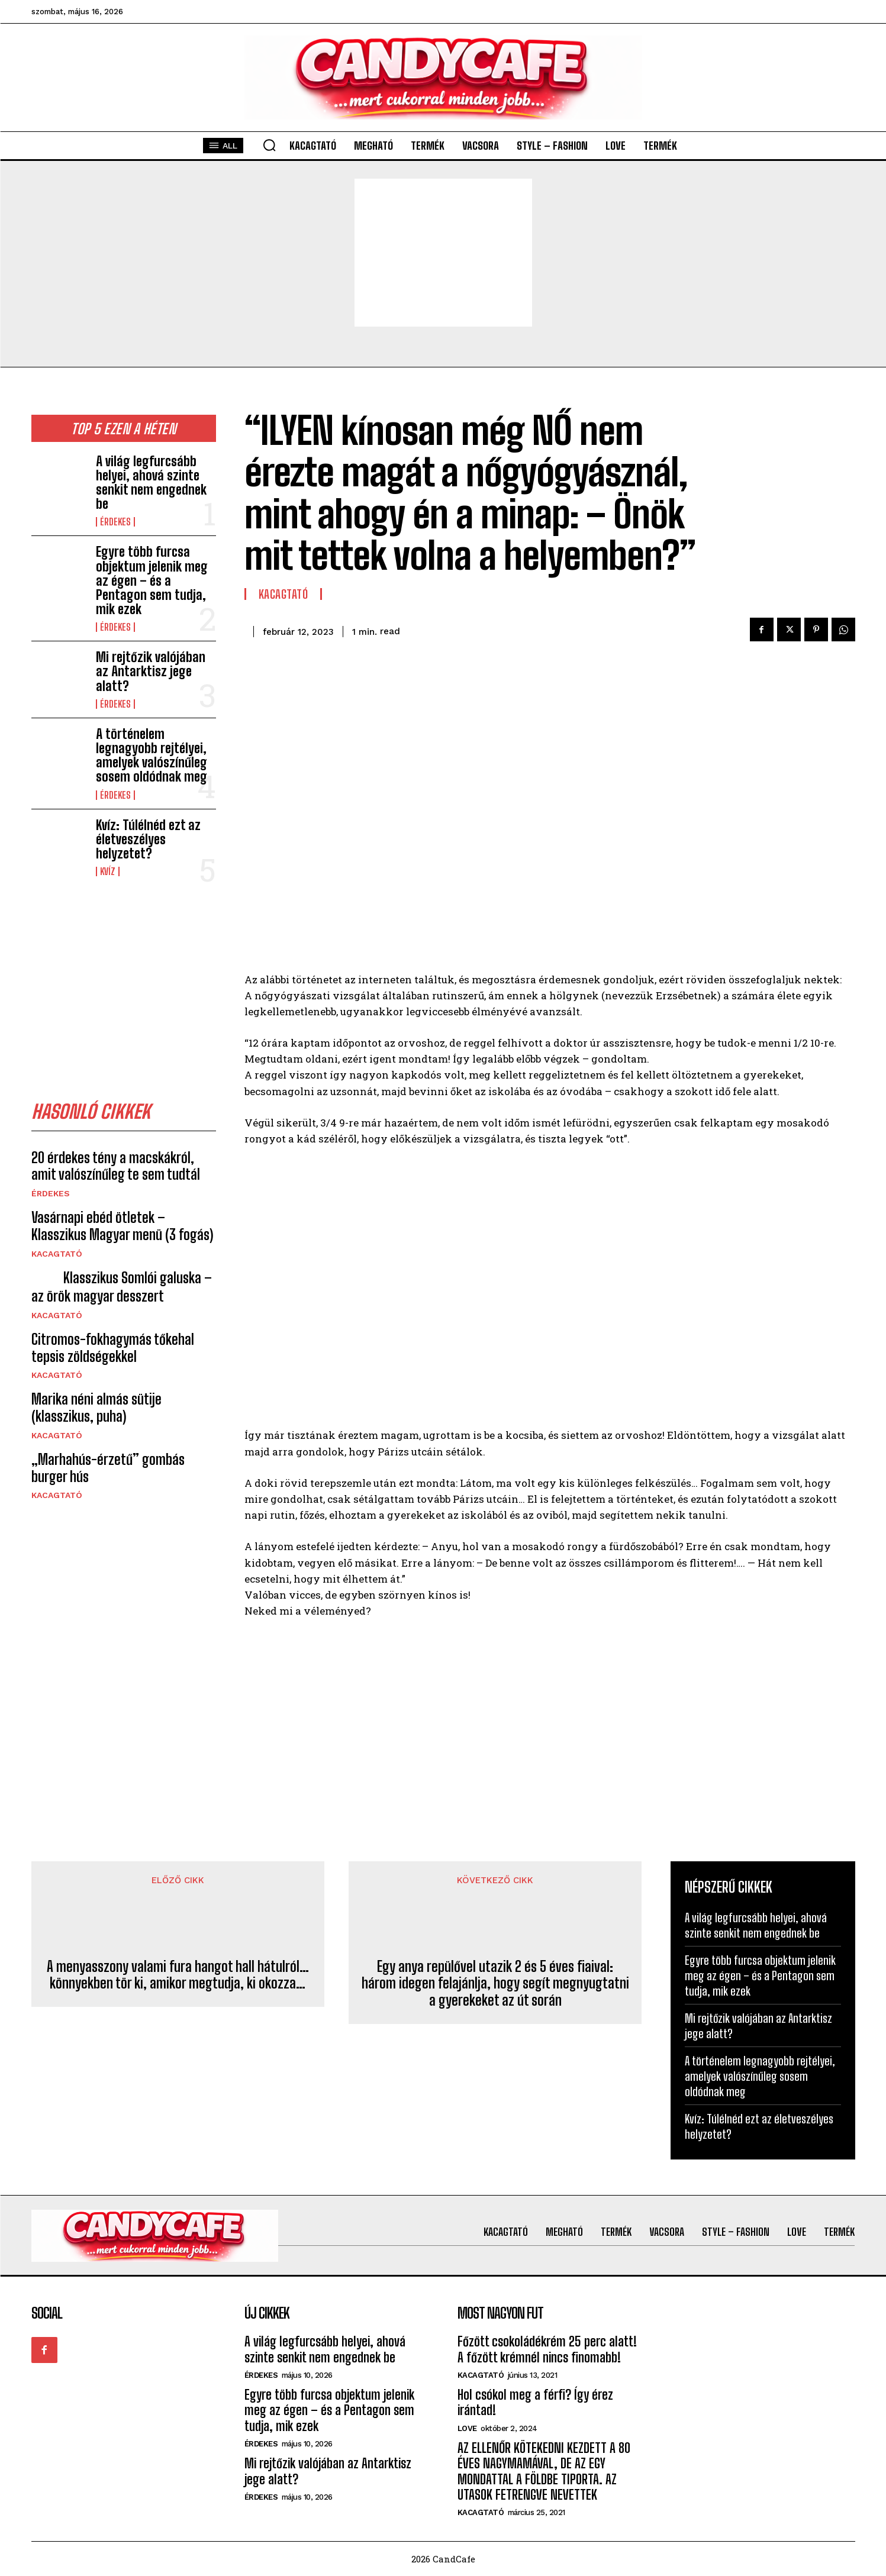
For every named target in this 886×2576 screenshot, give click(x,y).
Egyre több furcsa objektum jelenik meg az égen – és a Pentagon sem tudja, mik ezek (152, 580)
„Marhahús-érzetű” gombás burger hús (108, 1468)
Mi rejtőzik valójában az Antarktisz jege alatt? (150, 671)
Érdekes (115, 522)
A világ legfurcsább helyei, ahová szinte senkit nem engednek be (151, 482)
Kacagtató (56, 1254)
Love (467, 2428)
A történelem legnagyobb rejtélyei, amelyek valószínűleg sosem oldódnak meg (151, 755)
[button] (269, 145)
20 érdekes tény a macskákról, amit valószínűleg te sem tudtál (115, 1166)
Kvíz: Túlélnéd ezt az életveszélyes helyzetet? (148, 839)
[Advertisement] (443, 253)
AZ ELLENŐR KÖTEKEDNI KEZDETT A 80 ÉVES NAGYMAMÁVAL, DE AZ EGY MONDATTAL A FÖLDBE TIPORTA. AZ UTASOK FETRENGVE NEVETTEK (544, 2471)
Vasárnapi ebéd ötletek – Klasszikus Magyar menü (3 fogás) (122, 1226)
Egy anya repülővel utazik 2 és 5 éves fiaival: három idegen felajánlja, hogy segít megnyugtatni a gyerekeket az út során (495, 1983)
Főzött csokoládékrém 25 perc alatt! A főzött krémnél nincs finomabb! (547, 2349)
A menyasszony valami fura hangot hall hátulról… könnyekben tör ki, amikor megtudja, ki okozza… (178, 1975)
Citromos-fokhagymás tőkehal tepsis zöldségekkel (112, 1348)
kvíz (107, 871)
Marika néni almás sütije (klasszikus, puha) (96, 1407)
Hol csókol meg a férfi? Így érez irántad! (535, 2402)
